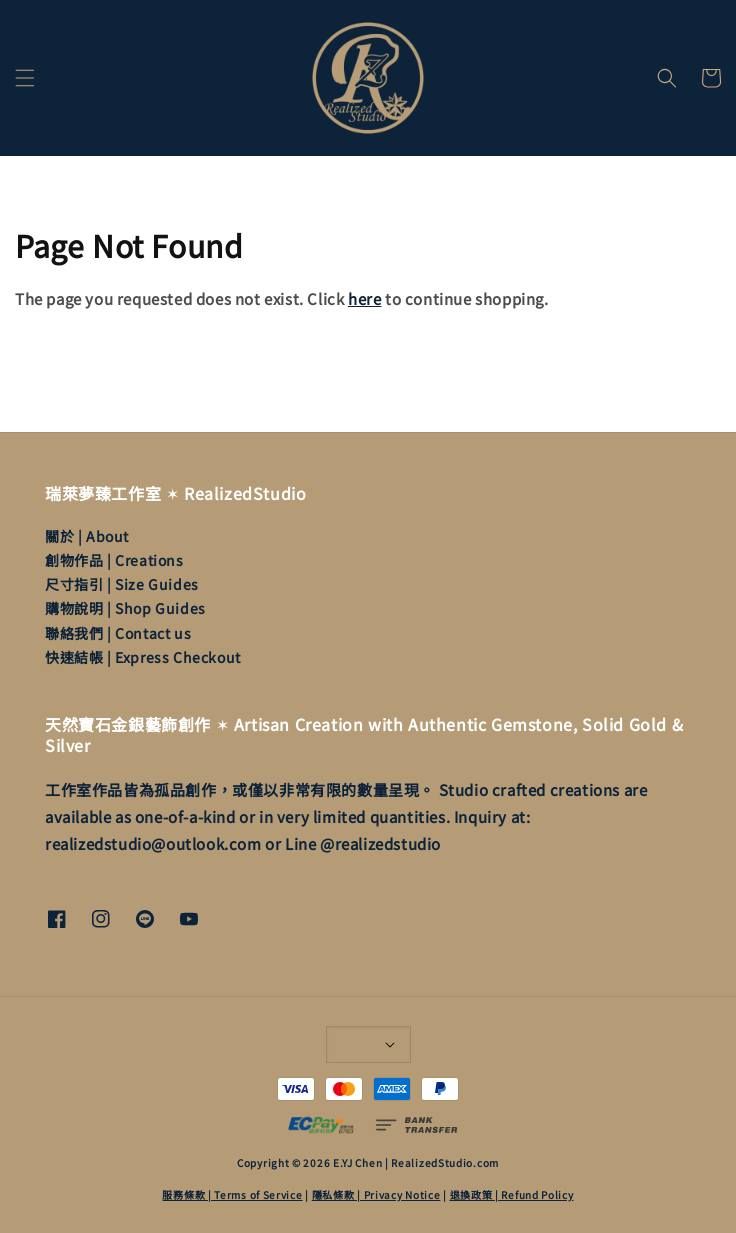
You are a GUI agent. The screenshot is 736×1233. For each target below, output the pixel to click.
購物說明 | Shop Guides (125, 608)
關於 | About (87, 536)
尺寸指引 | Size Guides (122, 584)
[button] (25, 78)
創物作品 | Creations (114, 560)
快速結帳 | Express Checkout (143, 657)
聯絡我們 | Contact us (118, 633)
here (364, 298)
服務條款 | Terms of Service (232, 1194)
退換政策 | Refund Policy (512, 1194)
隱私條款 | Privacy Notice (376, 1194)
